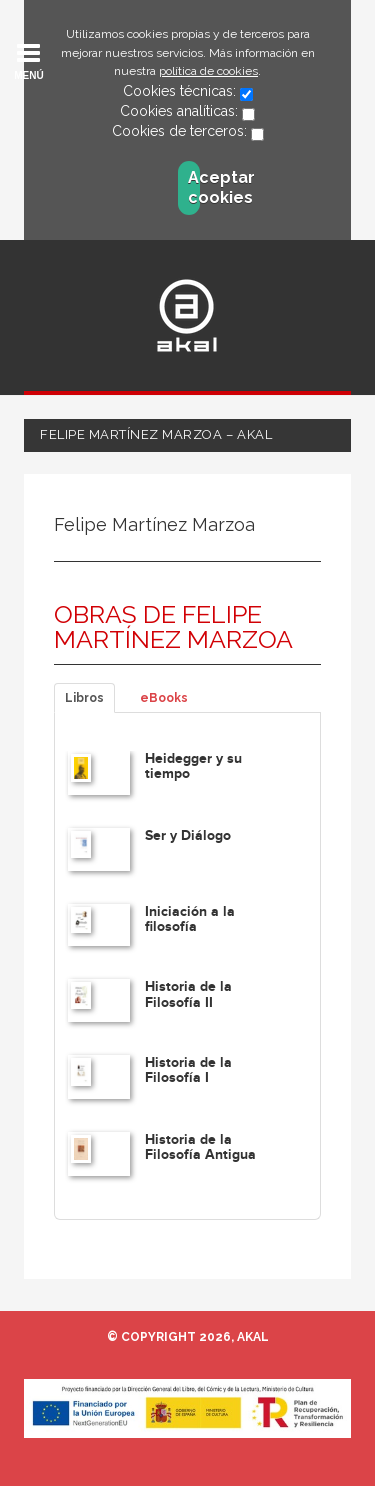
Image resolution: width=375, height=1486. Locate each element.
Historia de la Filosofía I (188, 1070)
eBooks (164, 698)
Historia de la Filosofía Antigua (200, 1147)
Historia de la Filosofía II (188, 994)
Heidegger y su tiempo (193, 766)
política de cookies (208, 71)
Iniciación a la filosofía (190, 919)
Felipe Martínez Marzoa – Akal (156, 434)
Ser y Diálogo (188, 835)
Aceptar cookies (194, 187)
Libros (84, 698)
